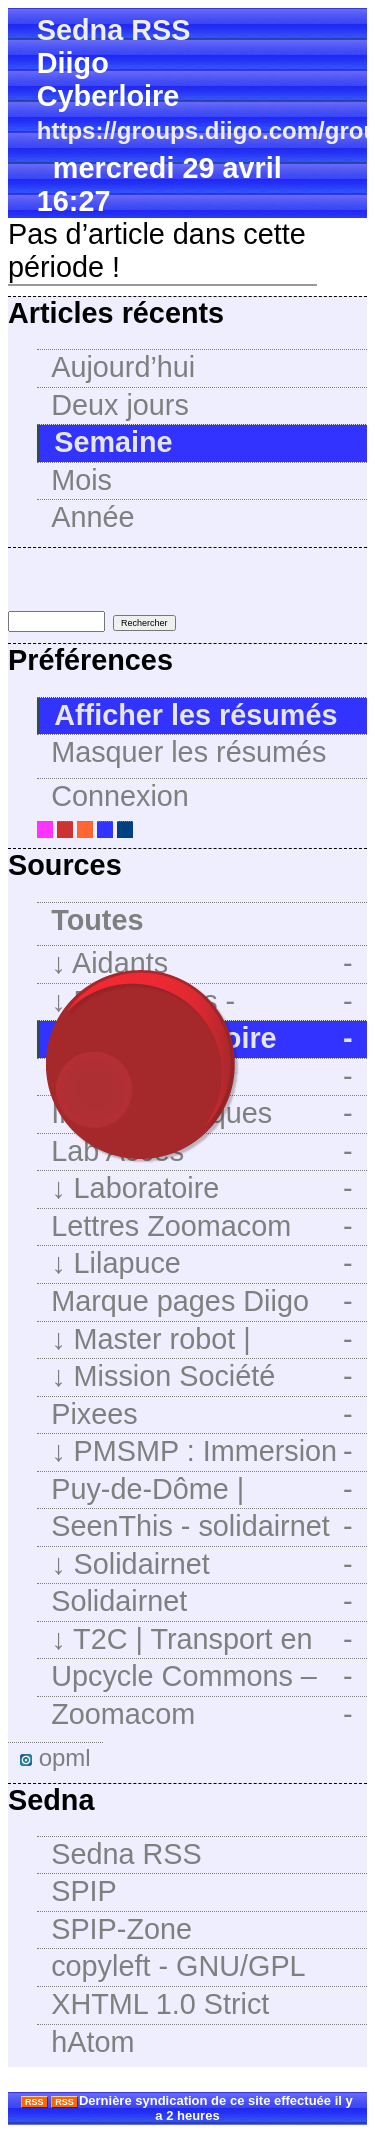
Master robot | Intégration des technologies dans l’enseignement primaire (201, 1341)
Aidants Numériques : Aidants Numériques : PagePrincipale (201, 965)
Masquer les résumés (188, 752)
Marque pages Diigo (201, 1301)
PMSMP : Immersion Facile (201, 1453)
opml (55, 1757)
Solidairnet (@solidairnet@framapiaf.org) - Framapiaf (209, 1603)
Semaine (113, 442)
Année (92, 517)
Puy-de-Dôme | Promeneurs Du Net (201, 1491)
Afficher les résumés (195, 715)
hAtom (92, 2042)
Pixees (201, 1414)
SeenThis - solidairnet (201, 1526)
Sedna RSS (114, 30)
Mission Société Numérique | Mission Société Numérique (201, 1378)
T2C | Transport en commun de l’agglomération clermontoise (201, 1641)
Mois (81, 480)
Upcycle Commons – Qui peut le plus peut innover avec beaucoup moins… (201, 1678)
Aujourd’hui (123, 367)
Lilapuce (201, 1263)
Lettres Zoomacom (201, 1226)
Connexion (120, 796)
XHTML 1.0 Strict (160, 2004)
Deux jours (120, 405)
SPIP (84, 1891)
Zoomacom (201, 1714)
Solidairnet (201, 1564)
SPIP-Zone (121, 1929)
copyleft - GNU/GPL (178, 1966)
